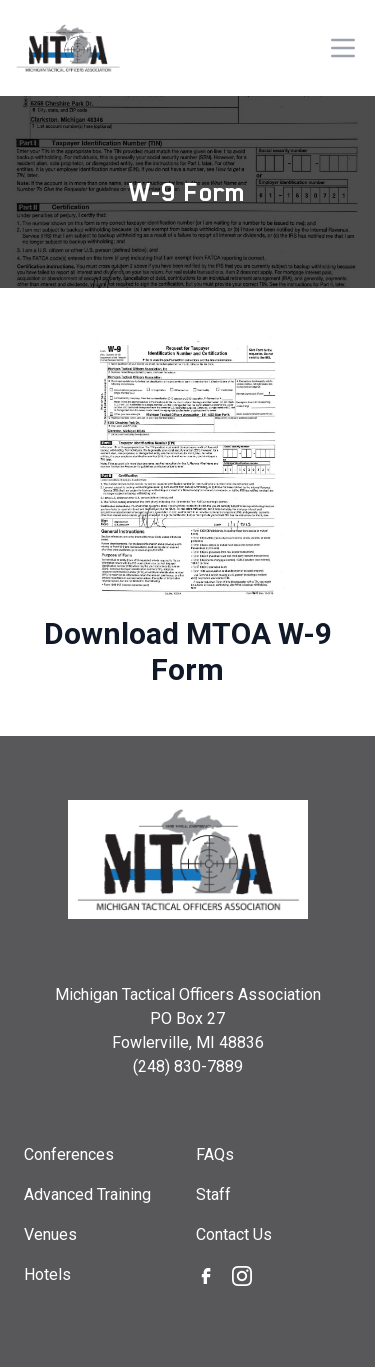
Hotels (47, 1274)
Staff (213, 1194)
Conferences (69, 1154)
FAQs (215, 1154)
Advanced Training (87, 1194)
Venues (50, 1234)
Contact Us (234, 1234)
